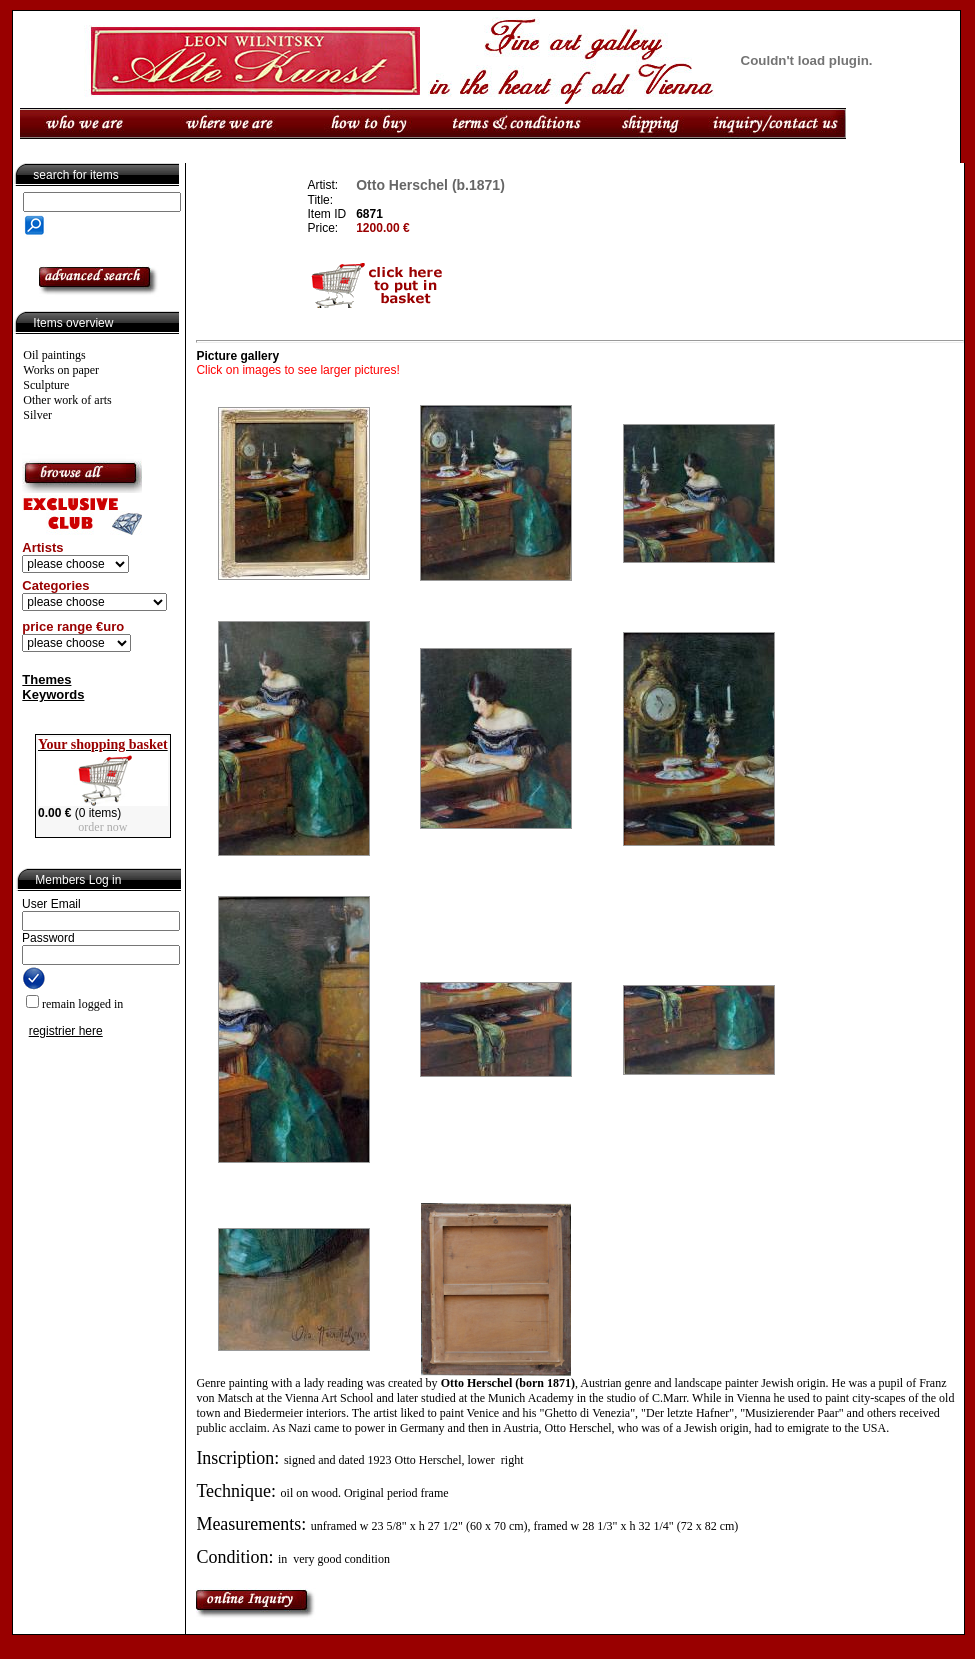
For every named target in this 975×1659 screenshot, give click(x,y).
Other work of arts (67, 400)
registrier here (66, 1031)
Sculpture (46, 385)
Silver (37, 415)
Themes (46, 679)
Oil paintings (54, 355)
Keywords (53, 694)
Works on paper (61, 370)
